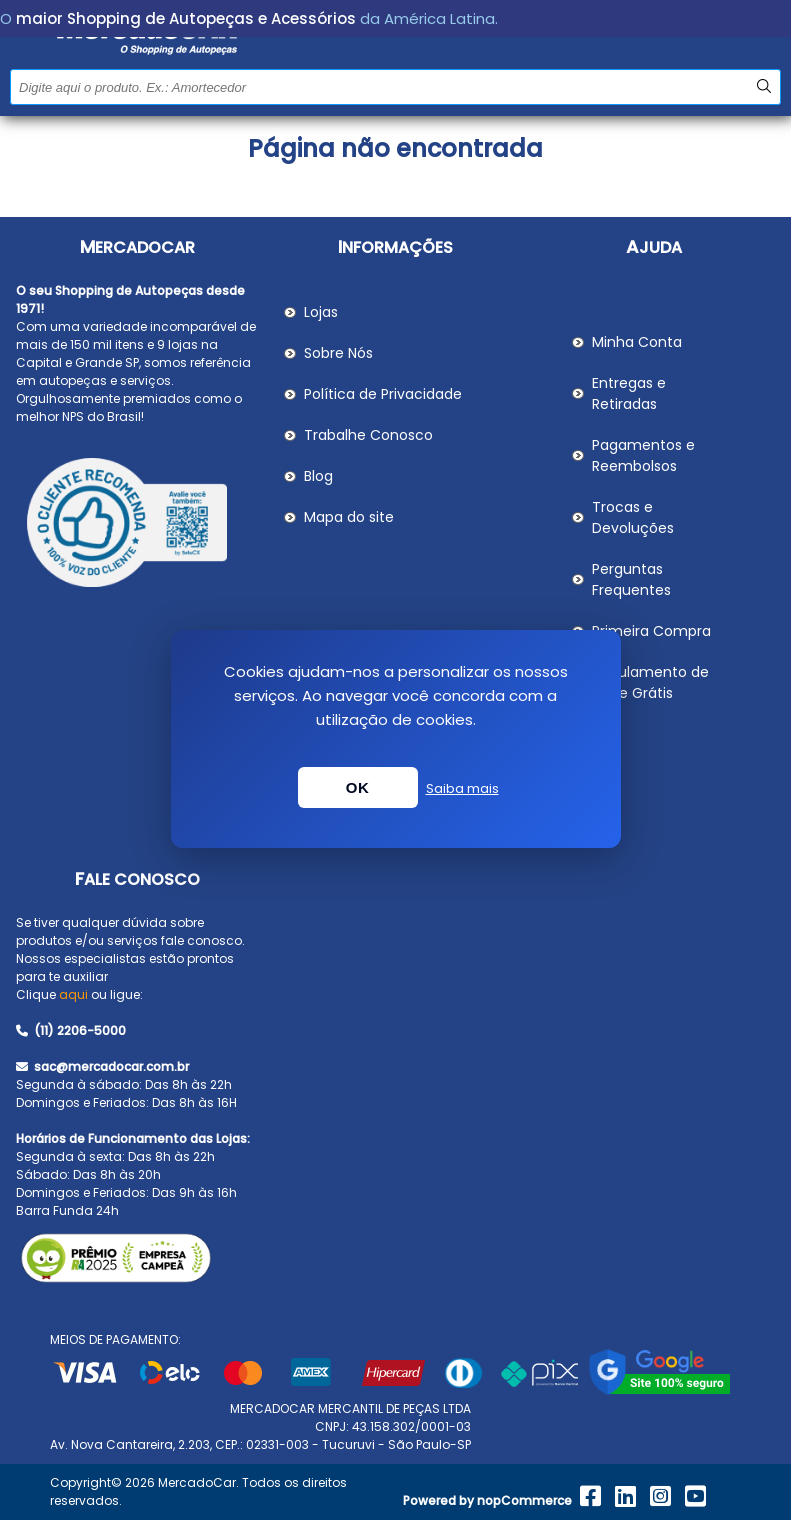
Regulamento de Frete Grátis (650, 682)
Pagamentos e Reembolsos (643, 455)
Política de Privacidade (383, 394)
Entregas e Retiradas (629, 393)
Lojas (321, 312)
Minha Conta (637, 342)
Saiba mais (462, 788)
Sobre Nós (338, 353)
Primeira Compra (651, 631)
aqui (73, 994)
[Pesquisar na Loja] (395, 87)
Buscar (763, 86)
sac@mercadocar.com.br (102, 1066)
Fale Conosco (137, 879)
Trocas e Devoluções (633, 517)
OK (358, 787)
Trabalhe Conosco (368, 435)
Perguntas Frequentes (631, 579)
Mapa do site (349, 517)
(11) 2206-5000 (71, 1030)
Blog (318, 476)
